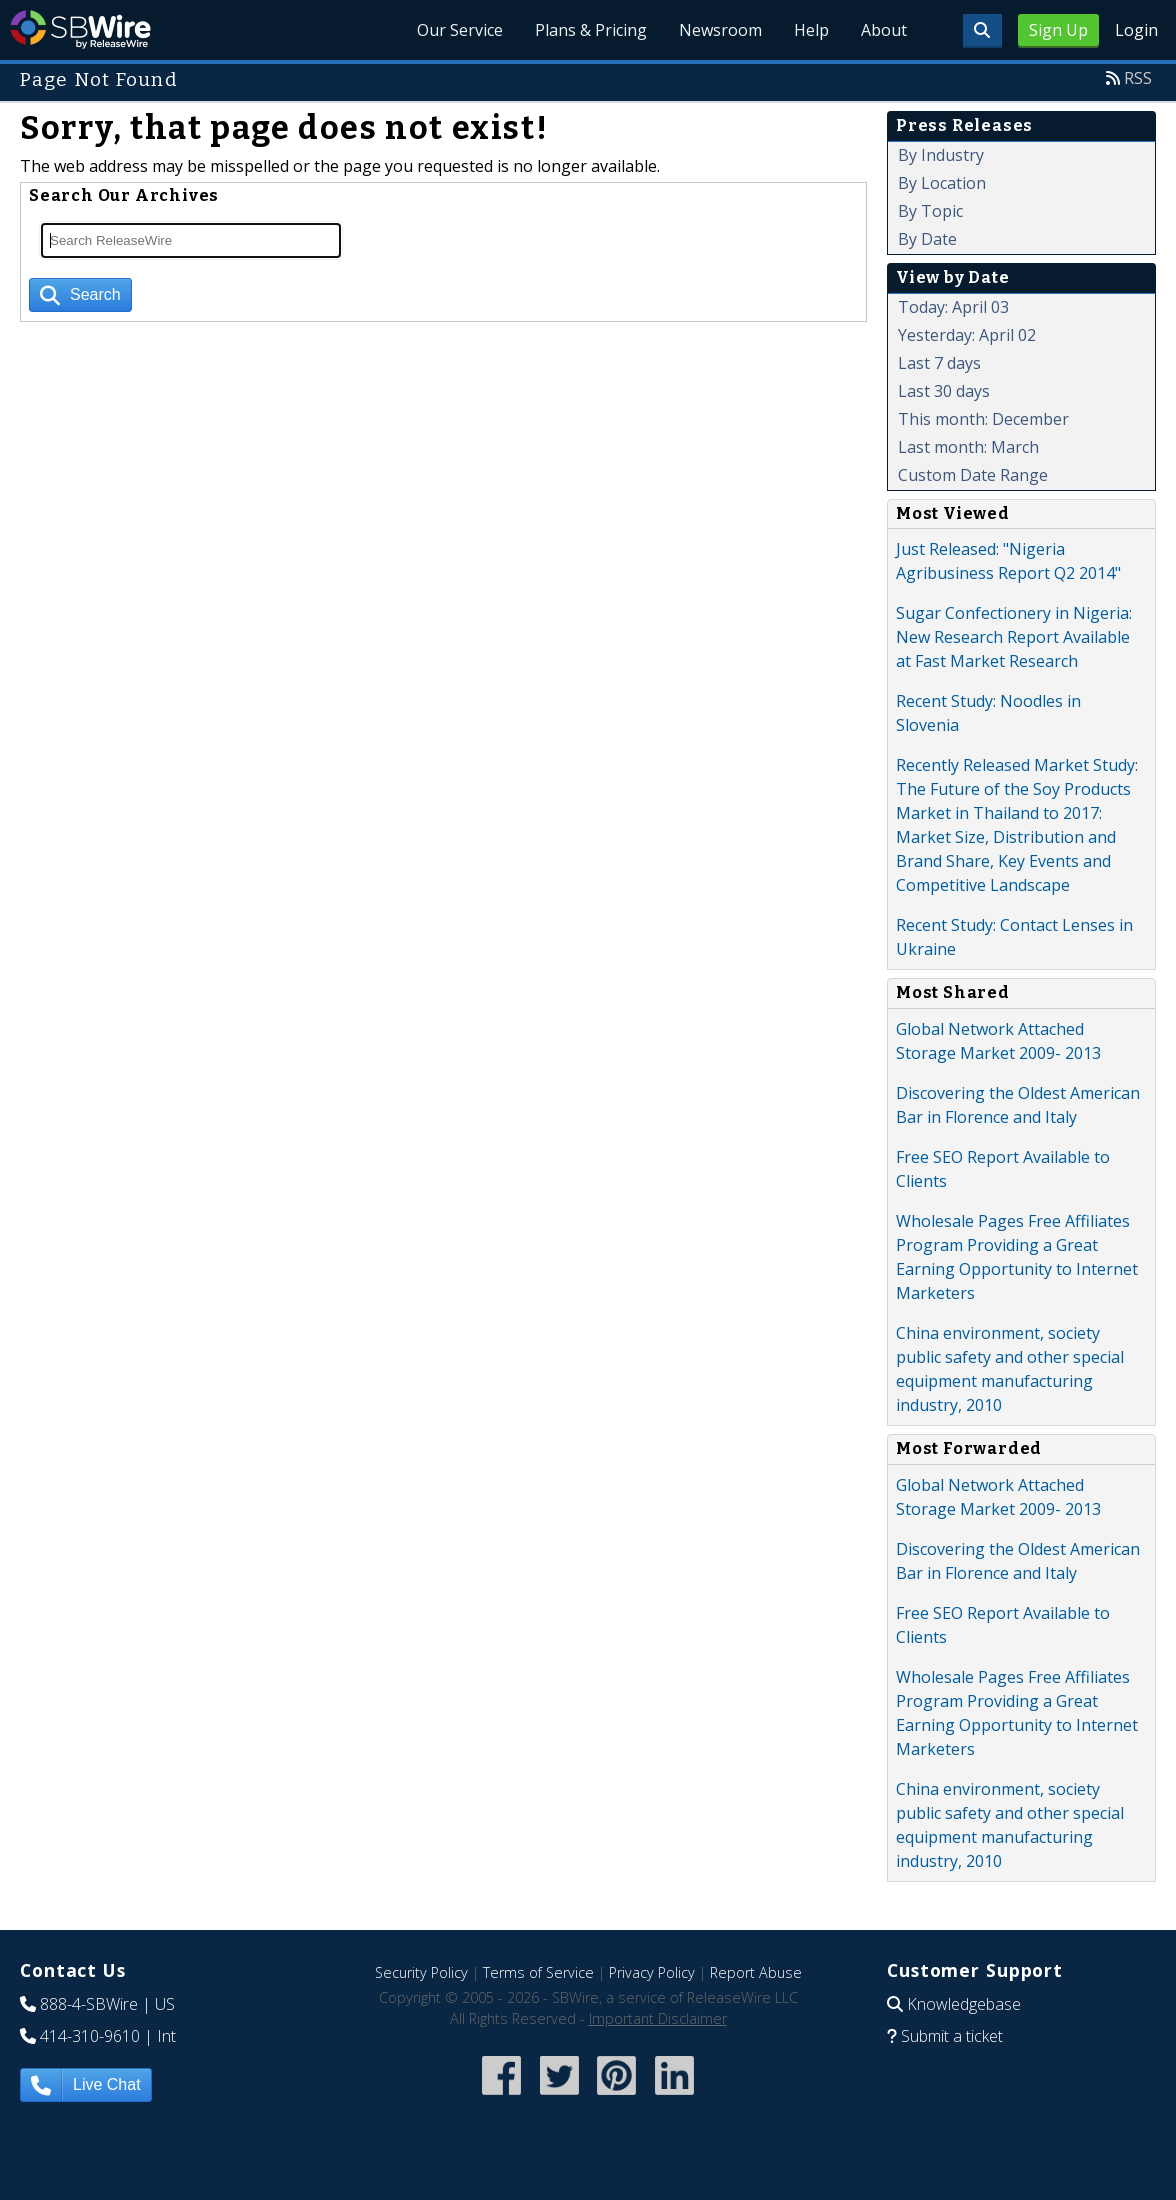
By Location (942, 183)
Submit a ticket (952, 2036)
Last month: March (968, 447)
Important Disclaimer (658, 2018)
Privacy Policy (652, 1972)
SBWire (80, 29)
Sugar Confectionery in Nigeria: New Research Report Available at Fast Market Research (1014, 637)
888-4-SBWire (89, 2004)
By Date (927, 239)
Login (1136, 30)
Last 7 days (939, 363)
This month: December (983, 419)
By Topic (930, 211)
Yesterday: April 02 (967, 335)
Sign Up (1058, 30)
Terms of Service (538, 1972)
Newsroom (720, 30)
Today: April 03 (953, 307)
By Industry (941, 155)
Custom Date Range (973, 475)
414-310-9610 (90, 2036)
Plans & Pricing (591, 30)
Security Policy (421, 1972)
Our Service (460, 30)
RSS (1138, 78)
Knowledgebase (964, 2004)
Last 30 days (944, 391)
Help (811, 30)
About (884, 30)
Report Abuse (756, 1972)
